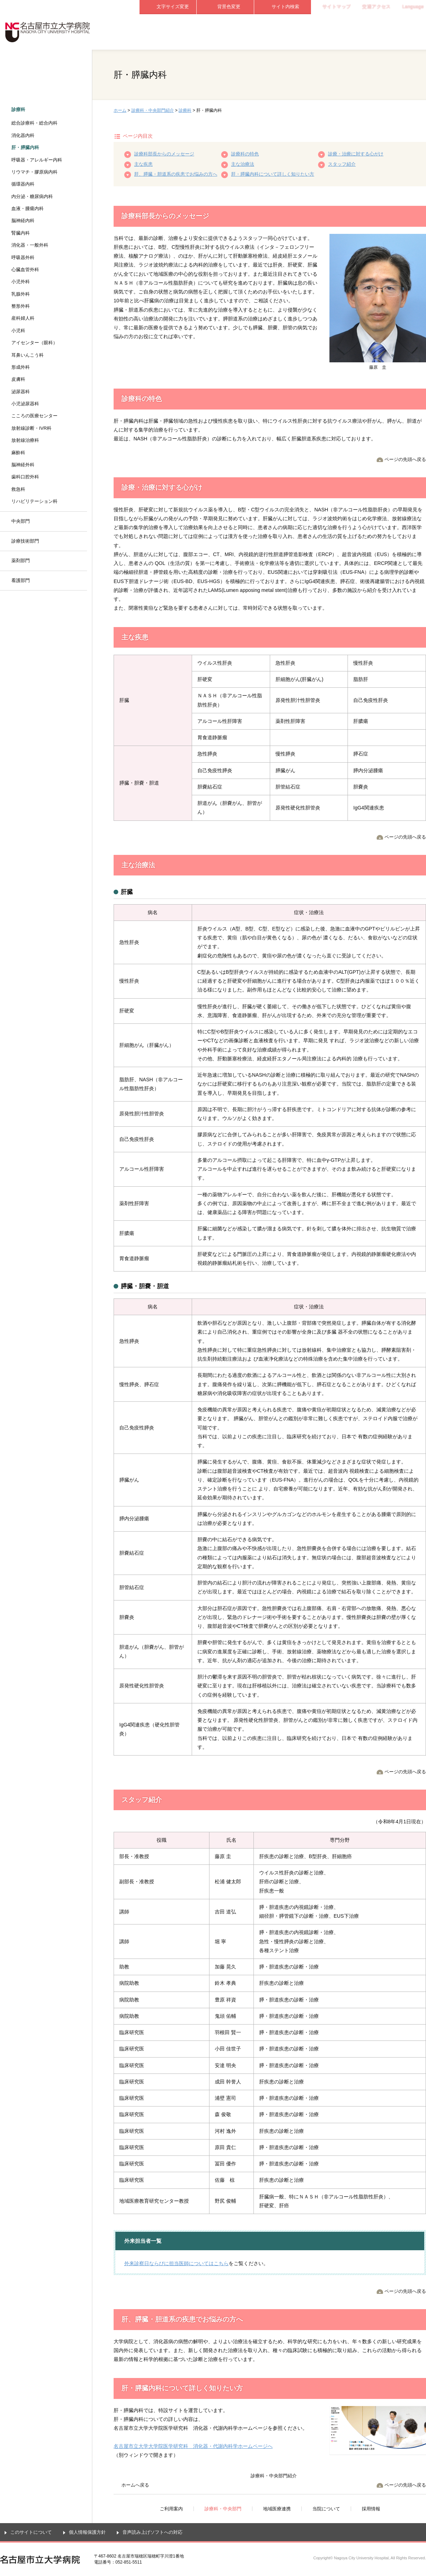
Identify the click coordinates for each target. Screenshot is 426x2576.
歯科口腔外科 (25, 476)
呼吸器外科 (22, 257)
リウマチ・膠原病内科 (34, 172)
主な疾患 (143, 164)
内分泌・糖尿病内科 (32, 196)
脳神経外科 (22, 464)
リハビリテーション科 (34, 501)
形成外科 (20, 367)
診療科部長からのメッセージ (164, 153)
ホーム (120, 110)
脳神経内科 (22, 220)
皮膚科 (18, 379)
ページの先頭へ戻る (405, 459)
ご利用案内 (168, 32)
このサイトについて (31, 2532)
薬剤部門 (20, 560)
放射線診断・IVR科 (31, 428)
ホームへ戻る (135, 2485)
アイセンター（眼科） (34, 342)
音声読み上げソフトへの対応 (152, 2532)
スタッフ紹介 (342, 164)
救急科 (18, 489)
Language (413, 6)
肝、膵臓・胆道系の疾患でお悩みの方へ (175, 174)
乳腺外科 (20, 294)
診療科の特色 (245, 153)
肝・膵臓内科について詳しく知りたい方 (272, 174)
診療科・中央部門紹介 (152, 110)
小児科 (18, 330)
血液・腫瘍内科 (27, 208)
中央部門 (20, 521)
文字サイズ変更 (173, 6)
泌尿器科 (20, 391)
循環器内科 (22, 184)
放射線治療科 (25, 440)
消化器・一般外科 (29, 245)
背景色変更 (228, 6)
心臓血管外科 (25, 269)
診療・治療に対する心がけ (355, 153)
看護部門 (20, 580)
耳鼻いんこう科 (27, 355)
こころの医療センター (34, 415)
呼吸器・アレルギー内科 (36, 160)
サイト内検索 (285, 6)
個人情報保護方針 (87, 2532)
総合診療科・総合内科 (34, 123)
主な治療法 (242, 164)
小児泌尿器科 (25, 403)
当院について (340, 32)
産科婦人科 (22, 318)
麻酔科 (18, 452)
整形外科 (20, 306)
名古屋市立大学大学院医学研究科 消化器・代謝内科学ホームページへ (193, 2446)
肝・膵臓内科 (25, 147)
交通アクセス (376, 6)
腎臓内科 (20, 233)
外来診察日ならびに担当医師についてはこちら (176, 2263)
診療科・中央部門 (225, 32)
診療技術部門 (25, 541)
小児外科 (20, 281)
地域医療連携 (282, 32)
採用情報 (397, 32)
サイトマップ (336, 6)
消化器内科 (22, 135)
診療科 (185, 110)
